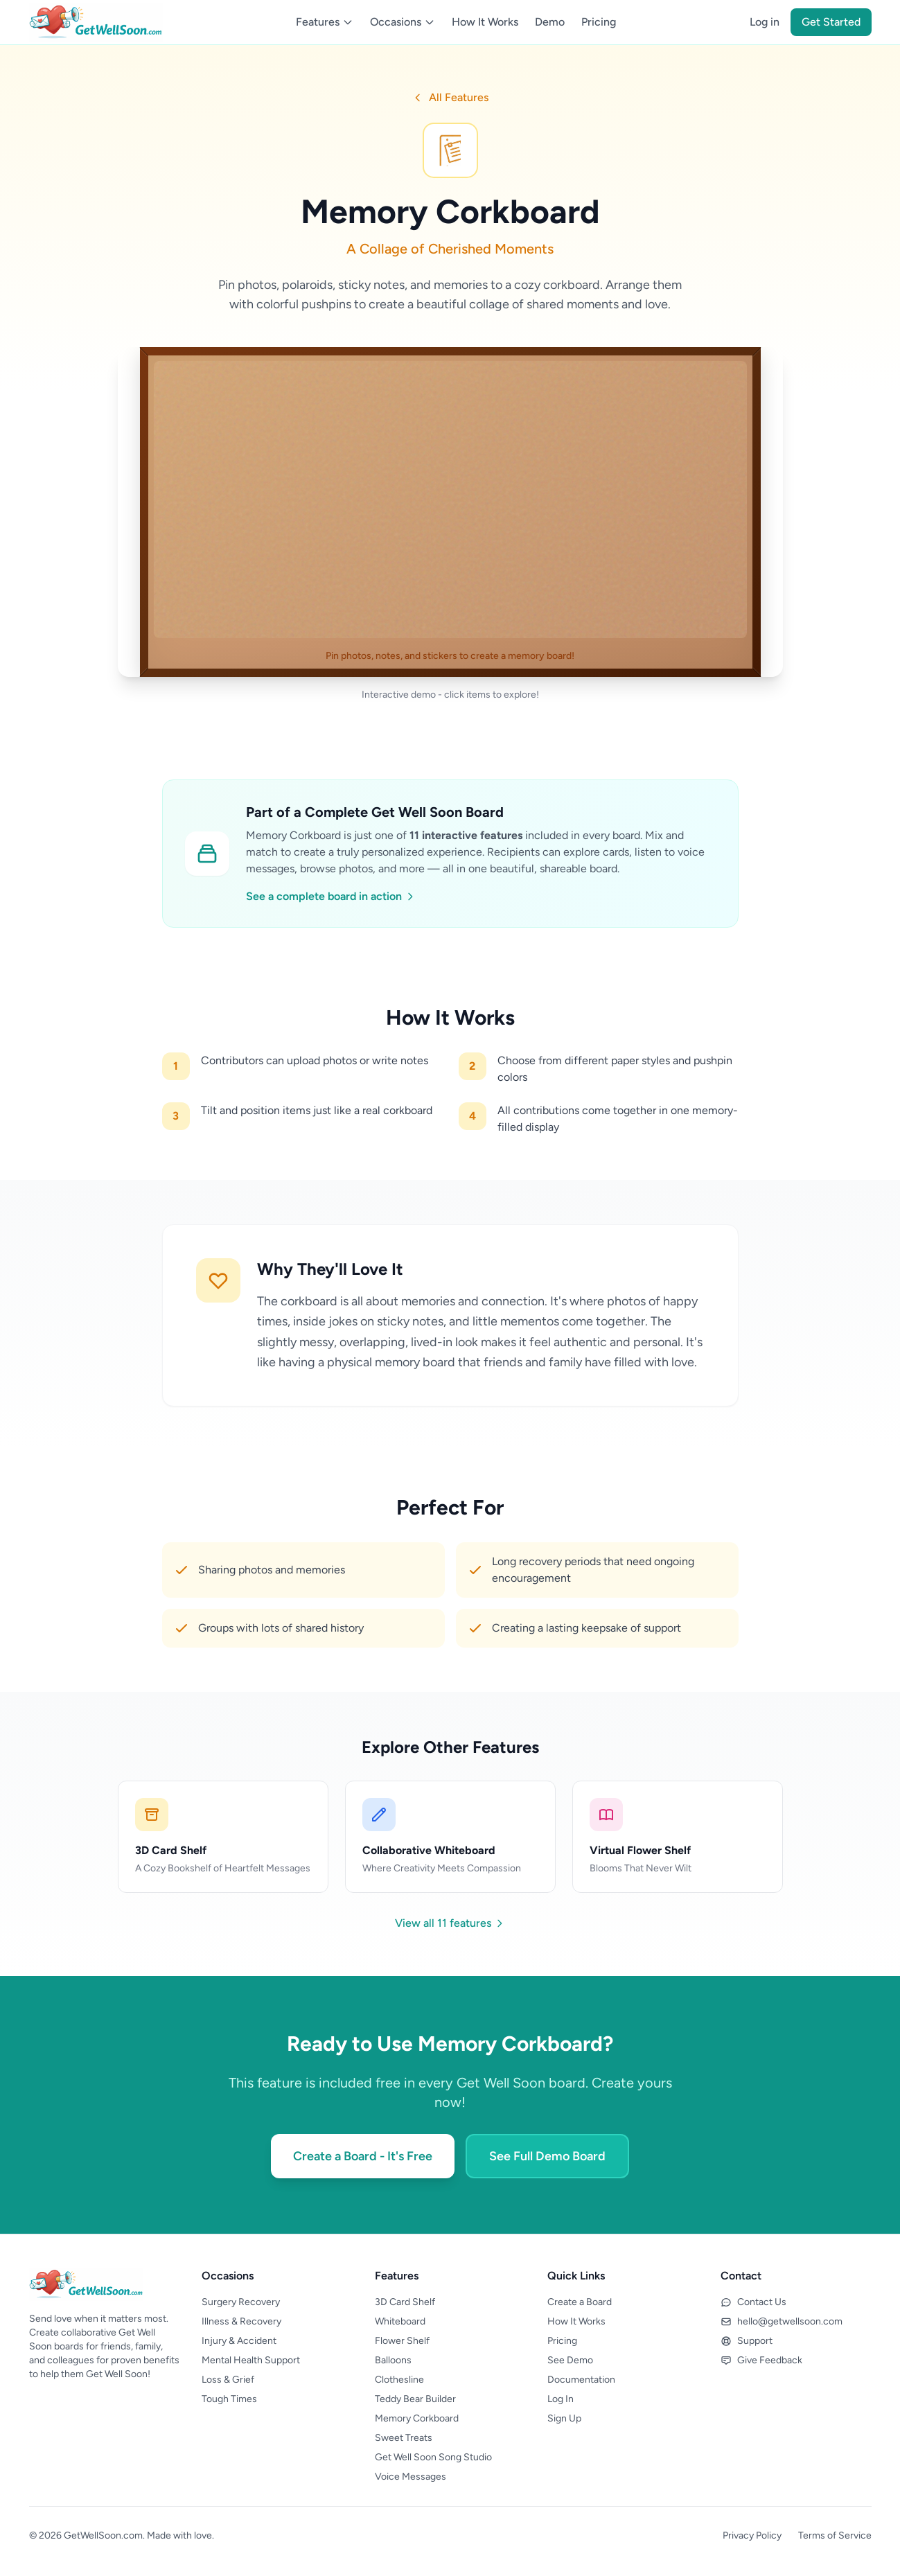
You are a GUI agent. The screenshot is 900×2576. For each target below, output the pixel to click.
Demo (550, 21)
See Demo (570, 2360)
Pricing (598, 21)
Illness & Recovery (241, 2321)
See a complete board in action (331, 896)
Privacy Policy (752, 2535)
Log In (560, 2399)
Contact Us (753, 2302)
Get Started (831, 21)
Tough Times (229, 2399)
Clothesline (399, 2379)
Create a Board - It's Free (362, 2156)
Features (324, 21)
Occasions (402, 21)
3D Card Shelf (405, 2302)
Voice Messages (410, 2476)
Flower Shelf (402, 2341)
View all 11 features (450, 1923)
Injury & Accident (239, 2341)
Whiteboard (400, 2321)
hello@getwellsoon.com (781, 2321)
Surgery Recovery (241, 2302)
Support (747, 2341)
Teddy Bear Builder (415, 2399)
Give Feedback (761, 2360)
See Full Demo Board (547, 2156)
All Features (450, 97)
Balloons (393, 2360)
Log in (764, 21)
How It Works (485, 21)
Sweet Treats (403, 2438)
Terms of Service (835, 2535)
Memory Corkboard (417, 2418)
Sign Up (564, 2418)
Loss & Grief (228, 2379)
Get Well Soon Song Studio (433, 2457)
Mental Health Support (251, 2360)
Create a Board (579, 2302)
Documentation (581, 2379)
